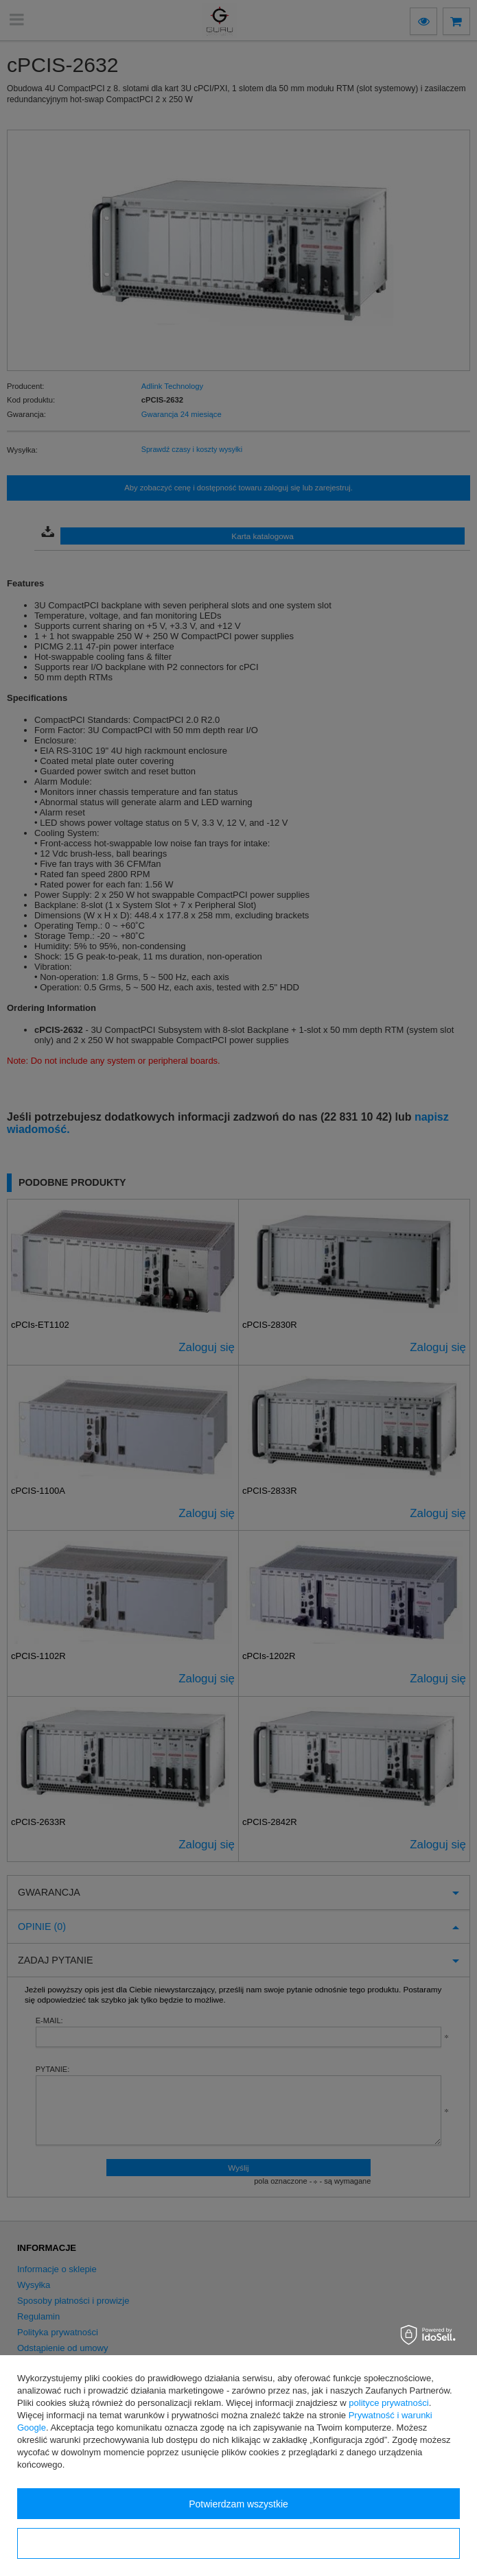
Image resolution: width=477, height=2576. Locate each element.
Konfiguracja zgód (238, 2543)
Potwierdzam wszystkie (238, 2504)
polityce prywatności (388, 2403)
